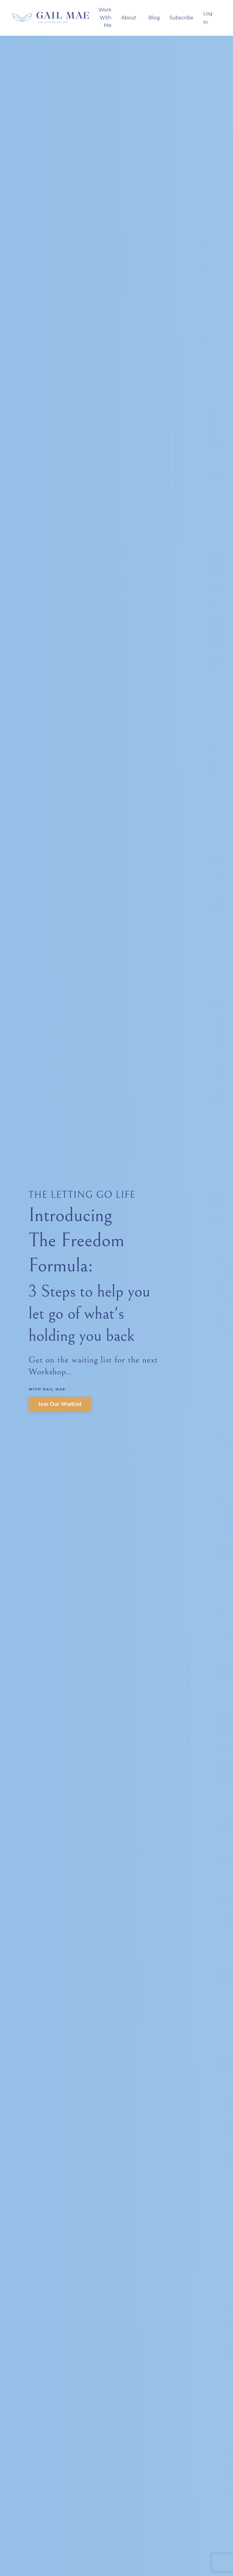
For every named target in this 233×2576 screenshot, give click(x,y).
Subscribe (181, 18)
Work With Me (105, 17)
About (128, 18)
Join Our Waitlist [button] (60, 1404)
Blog (154, 18)
